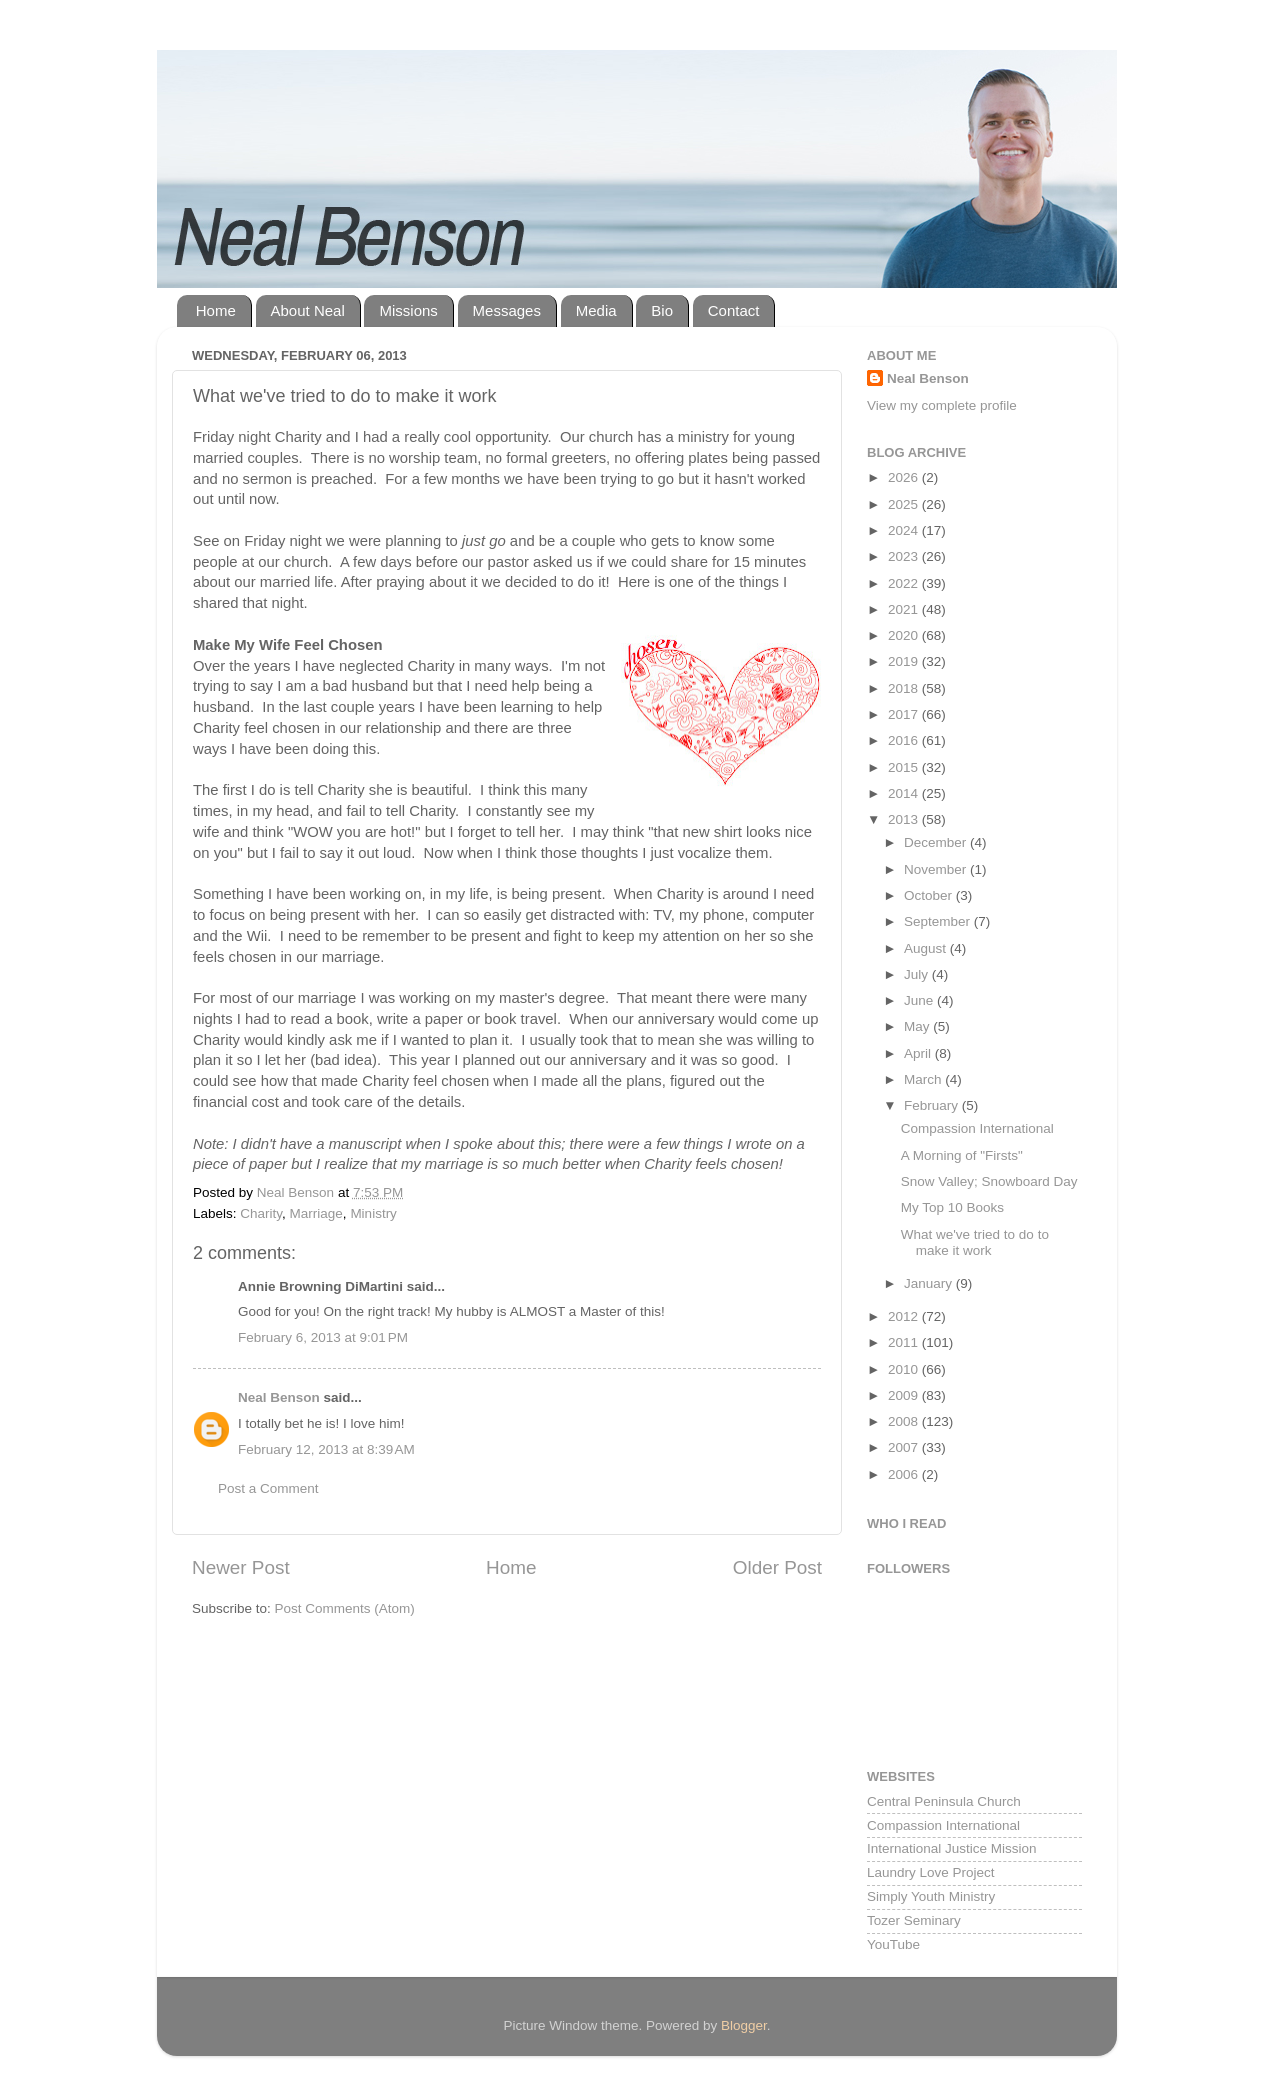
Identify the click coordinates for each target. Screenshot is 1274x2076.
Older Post (777, 1567)
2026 (905, 477)
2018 (905, 688)
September (939, 921)
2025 (905, 504)
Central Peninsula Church (944, 1801)
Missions (408, 310)
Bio (662, 310)
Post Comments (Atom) (345, 1608)
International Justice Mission (952, 1848)
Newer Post (241, 1567)
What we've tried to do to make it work (975, 1242)
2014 (905, 793)
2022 (905, 583)
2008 (905, 1421)
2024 (905, 530)
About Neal (308, 310)
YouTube (893, 1944)
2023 (905, 556)
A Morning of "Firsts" (962, 1155)
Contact (734, 310)
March (924, 1079)
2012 (905, 1316)
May (918, 1026)
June (920, 1000)
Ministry (373, 1213)
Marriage (316, 1213)
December (937, 842)
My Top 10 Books (952, 1207)
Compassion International (977, 1128)
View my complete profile (942, 405)
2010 (905, 1369)
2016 (905, 740)
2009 (905, 1395)
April (919, 1053)
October (930, 895)
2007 (905, 1447)
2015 (905, 767)
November (937, 869)
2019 (905, 661)
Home (216, 310)
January (930, 1283)
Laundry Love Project (931, 1872)
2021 (905, 609)
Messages (507, 310)
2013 (905, 819)
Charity (261, 1213)
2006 (905, 1474)
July (918, 974)
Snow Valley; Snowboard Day (989, 1181)
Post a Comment (268, 1488)
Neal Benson (279, 1397)
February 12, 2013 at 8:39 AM (326, 1449)
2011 (905, 1342)
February (933, 1105)
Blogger (744, 2025)
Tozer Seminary (914, 1920)
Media (596, 310)
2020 (905, 635)
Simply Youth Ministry (931, 1896)
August (927, 948)
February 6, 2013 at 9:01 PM (323, 1337)
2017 (905, 714)
